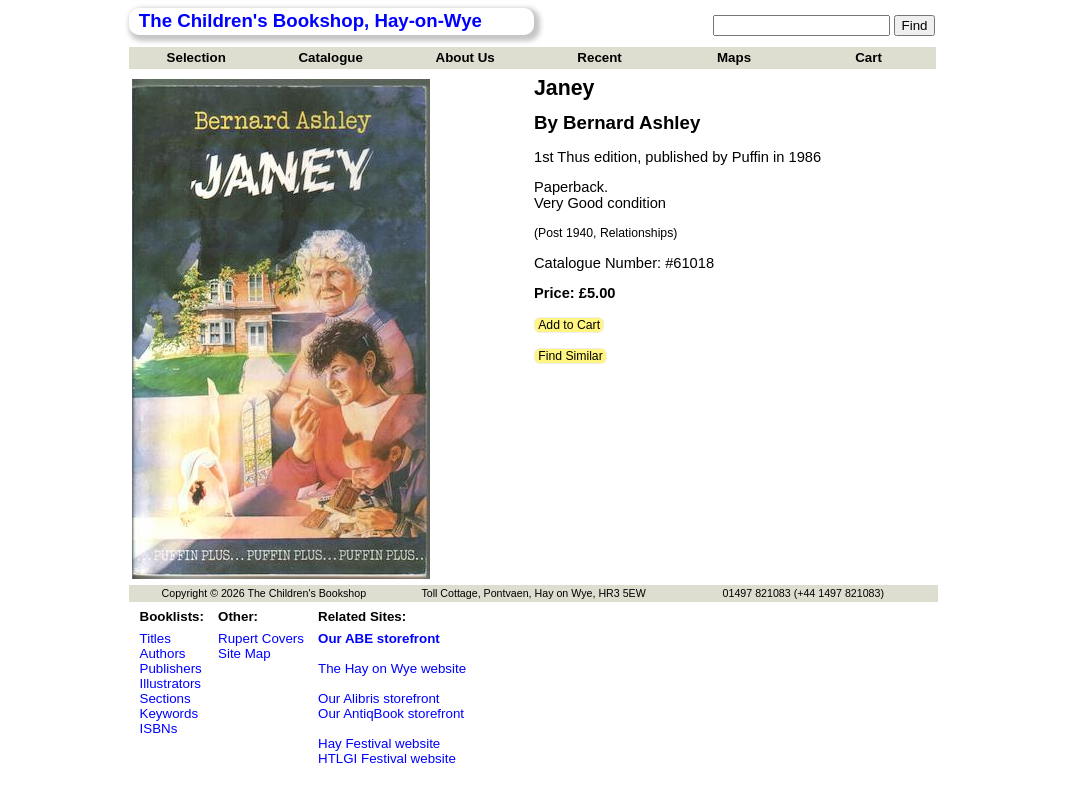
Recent (599, 57)
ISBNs (159, 728)
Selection (196, 57)
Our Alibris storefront (378, 698)
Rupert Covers (261, 638)
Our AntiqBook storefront (391, 713)
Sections (165, 698)
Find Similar (570, 356)
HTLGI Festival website (387, 758)
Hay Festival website (379, 743)
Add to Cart (569, 325)
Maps (734, 57)
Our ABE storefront (379, 638)
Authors (163, 653)
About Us (465, 57)
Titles (155, 638)
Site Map (244, 653)
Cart (868, 57)
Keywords (169, 713)
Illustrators (170, 683)
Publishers (171, 668)
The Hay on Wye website (392, 668)
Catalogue (330, 57)
